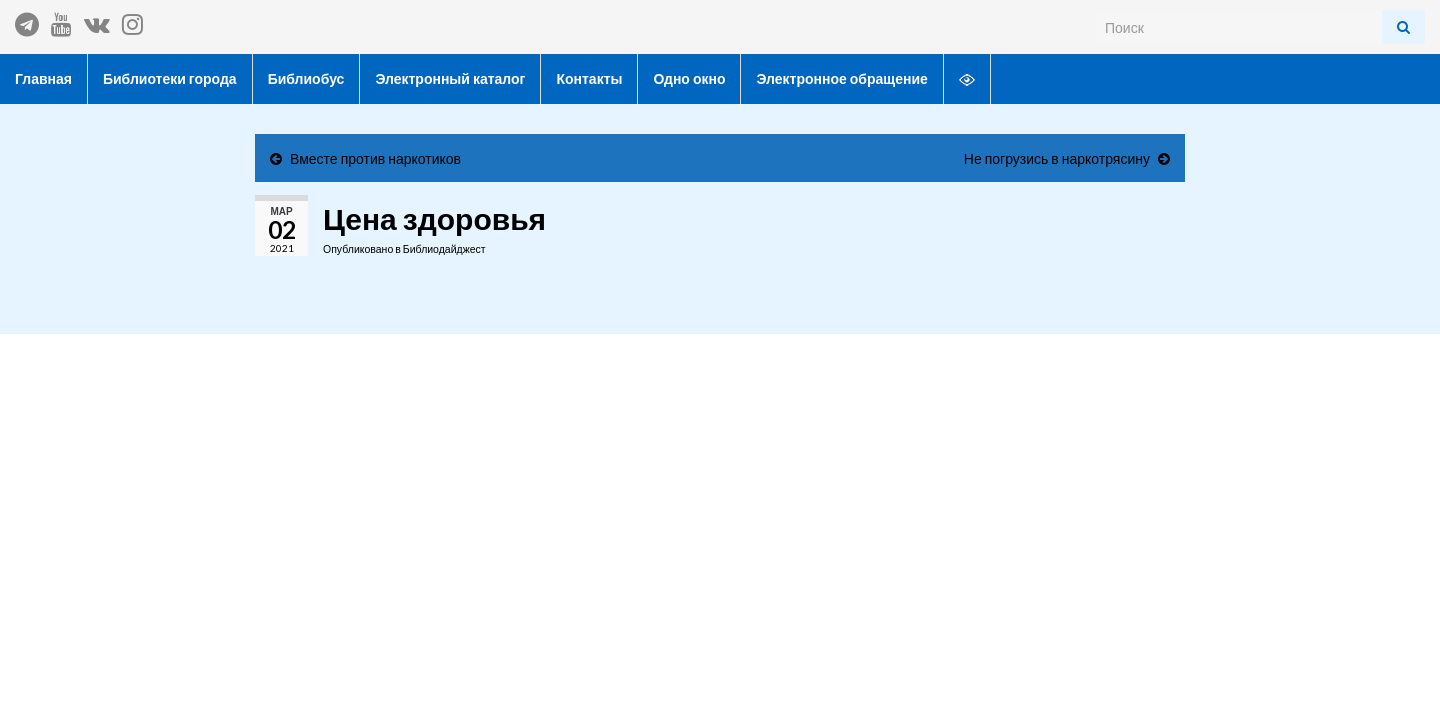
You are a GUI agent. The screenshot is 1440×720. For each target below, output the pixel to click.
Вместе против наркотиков (375, 158)
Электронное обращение (841, 78)
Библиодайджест (444, 249)
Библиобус (306, 78)
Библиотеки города (170, 78)
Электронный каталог (450, 78)
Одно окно (689, 78)
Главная (43, 78)
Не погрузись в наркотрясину (1057, 158)
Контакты (589, 78)
